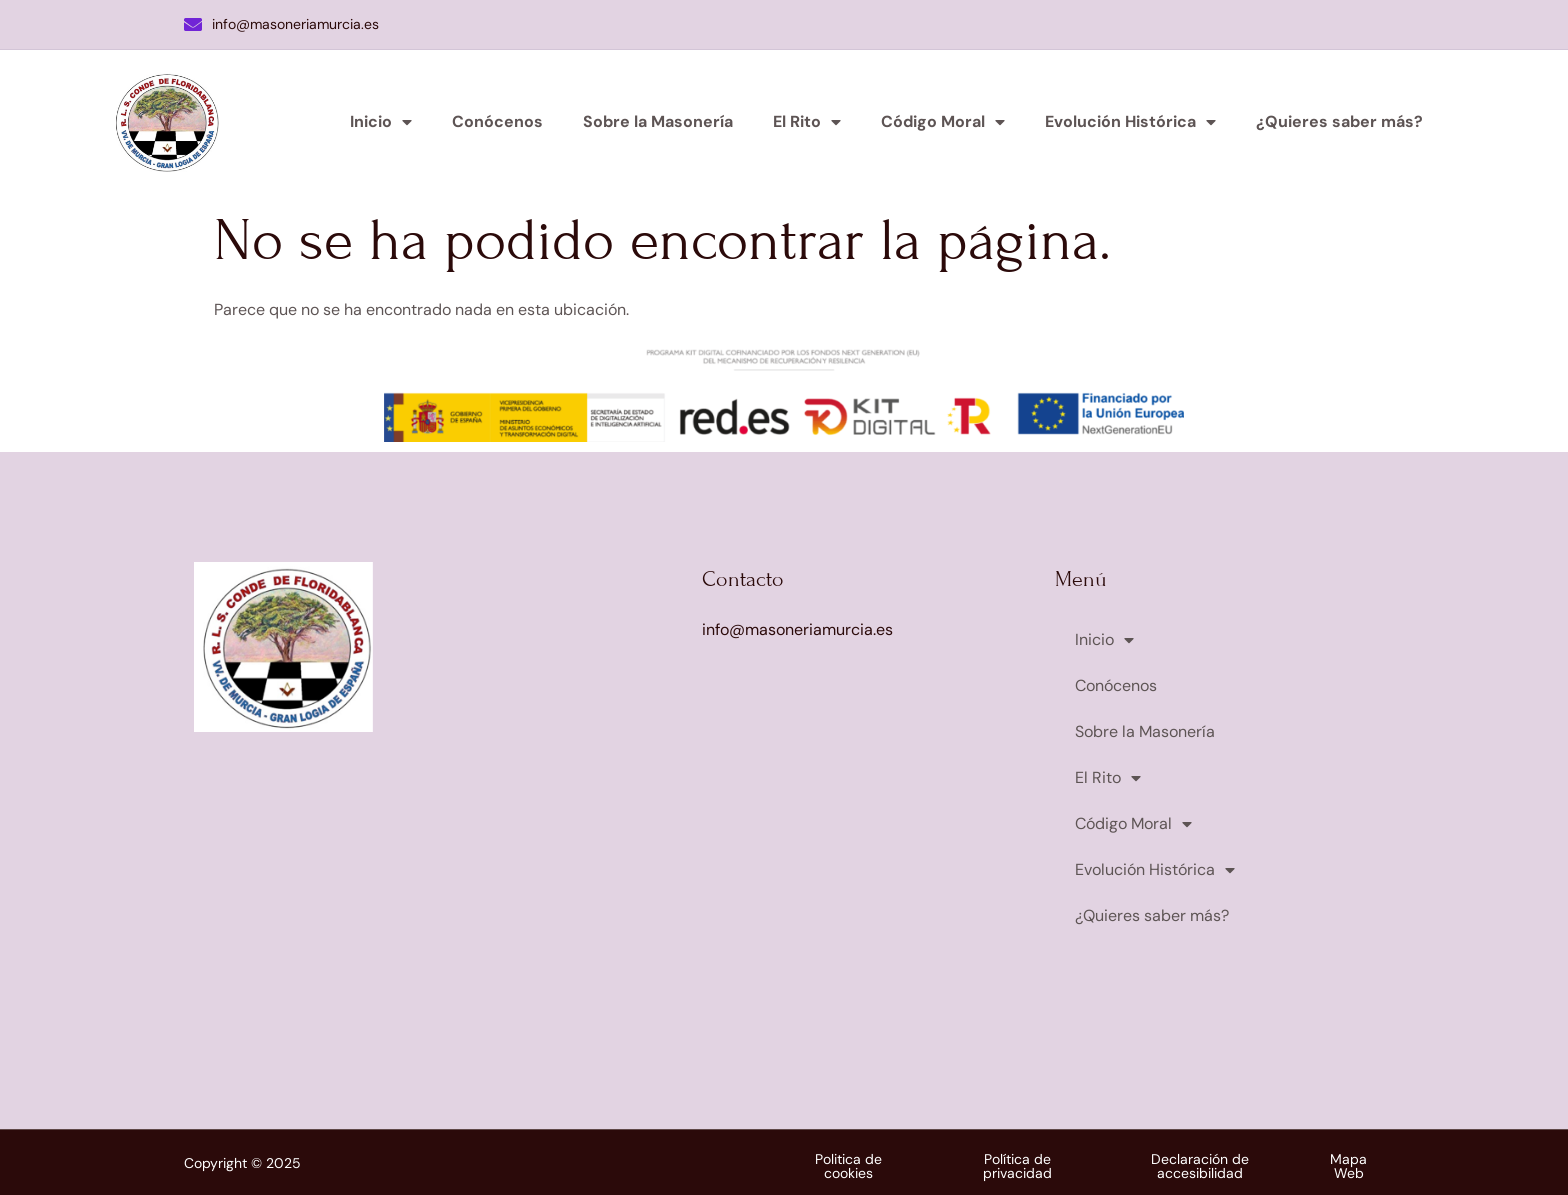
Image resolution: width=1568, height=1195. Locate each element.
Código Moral (943, 122)
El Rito (807, 122)
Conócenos (497, 121)
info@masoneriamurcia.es (281, 24)
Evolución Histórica (1130, 122)
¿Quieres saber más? (1339, 121)
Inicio (381, 122)
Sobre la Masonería (658, 121)
